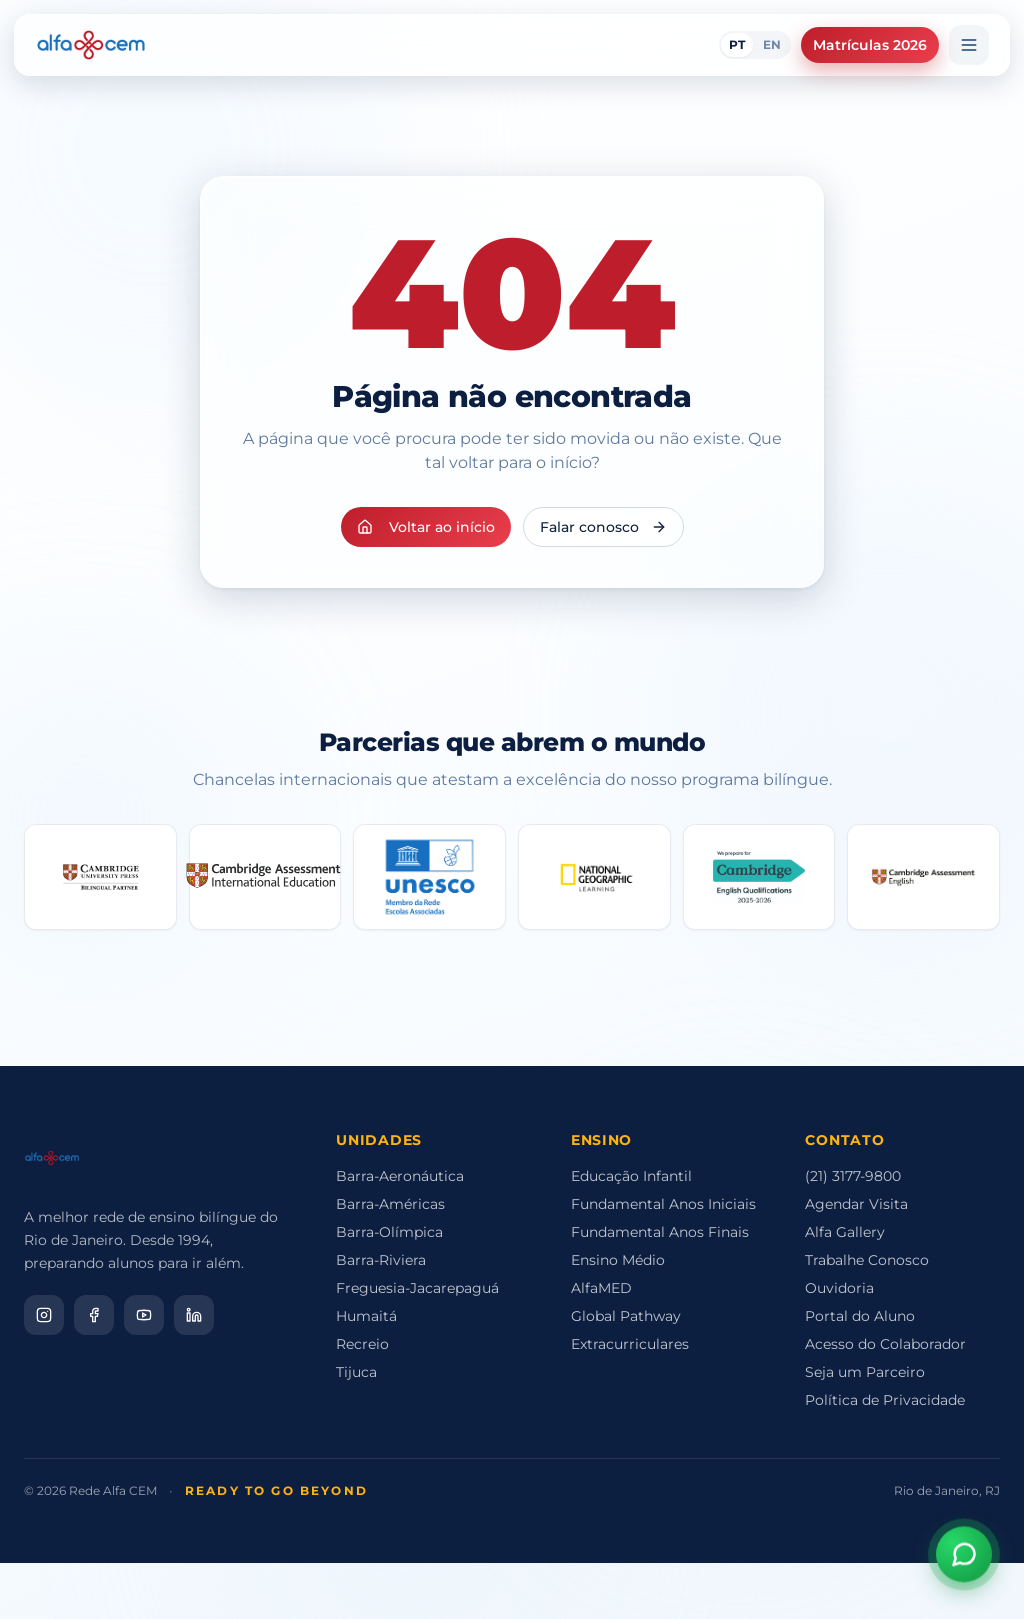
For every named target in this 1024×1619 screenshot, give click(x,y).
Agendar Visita (856, 1204)
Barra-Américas (390, 1204)
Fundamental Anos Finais (660, 1232)
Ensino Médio (618, 1260)
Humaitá (366, 1316)
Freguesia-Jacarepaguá (417, 1288)
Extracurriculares (630, 1344)
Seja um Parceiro (865, 1372)
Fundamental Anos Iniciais (663, 1204)
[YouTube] (144, 1315)
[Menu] (969, 45)
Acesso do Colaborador (885, 1344)
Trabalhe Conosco (867, 1260)
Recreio (362, 1344)
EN (772, 44)
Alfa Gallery (845, 1232)
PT (737, 44)
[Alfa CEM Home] (91, 45)
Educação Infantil (631, 1176)
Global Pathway (626, 1316)
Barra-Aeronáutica (400, 1176)
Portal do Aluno (860, 1316)
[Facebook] (94, 1315)
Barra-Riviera (381, 1260)
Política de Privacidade (885, 1400)
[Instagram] (44, 1315)
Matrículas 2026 (870, 45)
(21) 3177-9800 (853, 1176)
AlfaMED (601, 1288)
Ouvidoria (839, 1288)
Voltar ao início (426, 527)
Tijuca (356, 1372)
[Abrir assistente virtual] (964, 1552)
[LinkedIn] (194, 1315)
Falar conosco (603, 527)
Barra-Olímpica (389, 1232)
